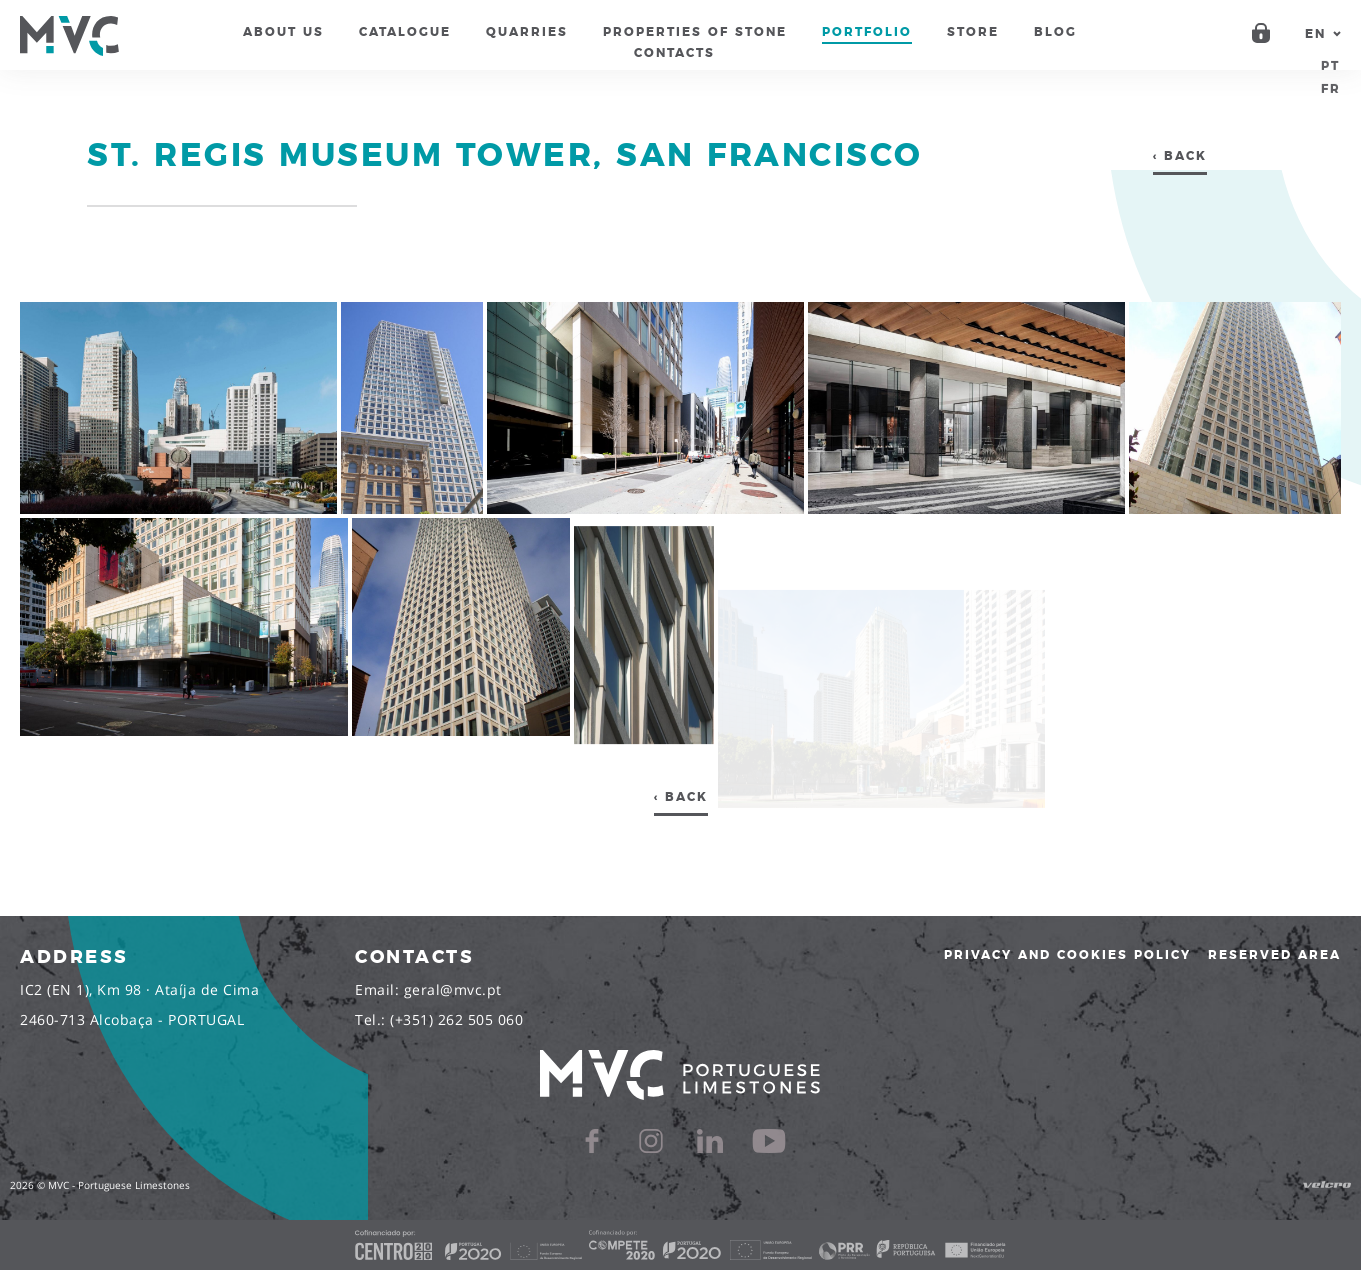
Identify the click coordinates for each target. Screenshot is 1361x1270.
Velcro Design (1327, 1184)
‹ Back (1180, 156)
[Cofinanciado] (680, 1245)
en (1315, 34)
